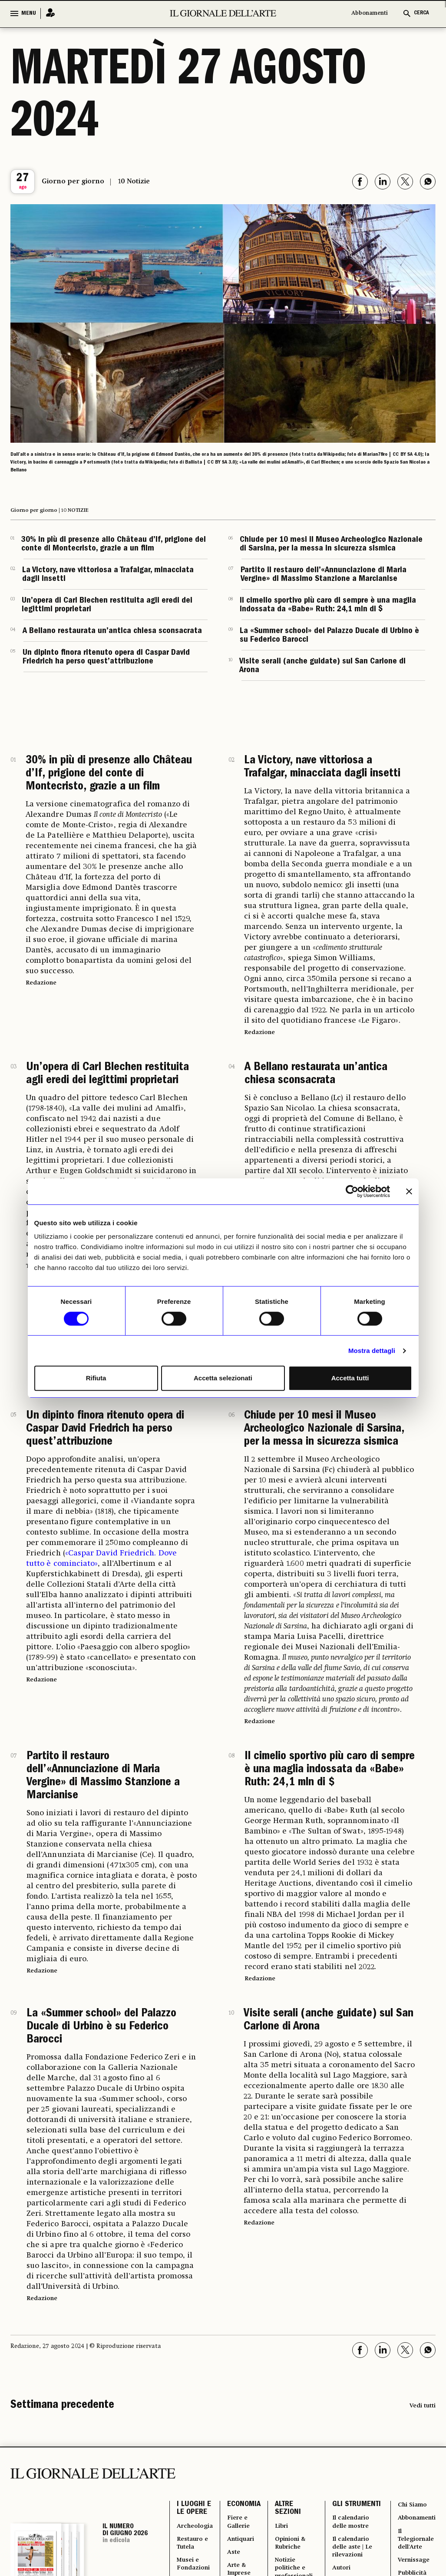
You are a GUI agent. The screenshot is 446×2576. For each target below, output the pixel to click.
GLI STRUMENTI (358, 2511)
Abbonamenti (369, 13)
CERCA (421, 13)
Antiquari (249, 2547)
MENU (28, 13)
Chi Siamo (415, 2506)
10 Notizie (134, 181)
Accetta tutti (350, 1378)
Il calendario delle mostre (362, 2542)
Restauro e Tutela (195, 2553)
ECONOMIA (250, 2506)
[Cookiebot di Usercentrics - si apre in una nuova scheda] (352, 1191)
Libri (288, 2532)
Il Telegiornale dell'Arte (420, 2548)
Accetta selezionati (223, 1378)
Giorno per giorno (73, 181)
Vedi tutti (423, 2406)
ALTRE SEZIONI (294, 2511)
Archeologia (198, 2532)
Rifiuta (96, 1378)
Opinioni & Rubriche (299, 2553)
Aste (240, 2563)
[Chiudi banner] (409, 1191)
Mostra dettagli (371, 1350)
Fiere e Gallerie (247, 2527)
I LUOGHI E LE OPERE (194, 2511)
